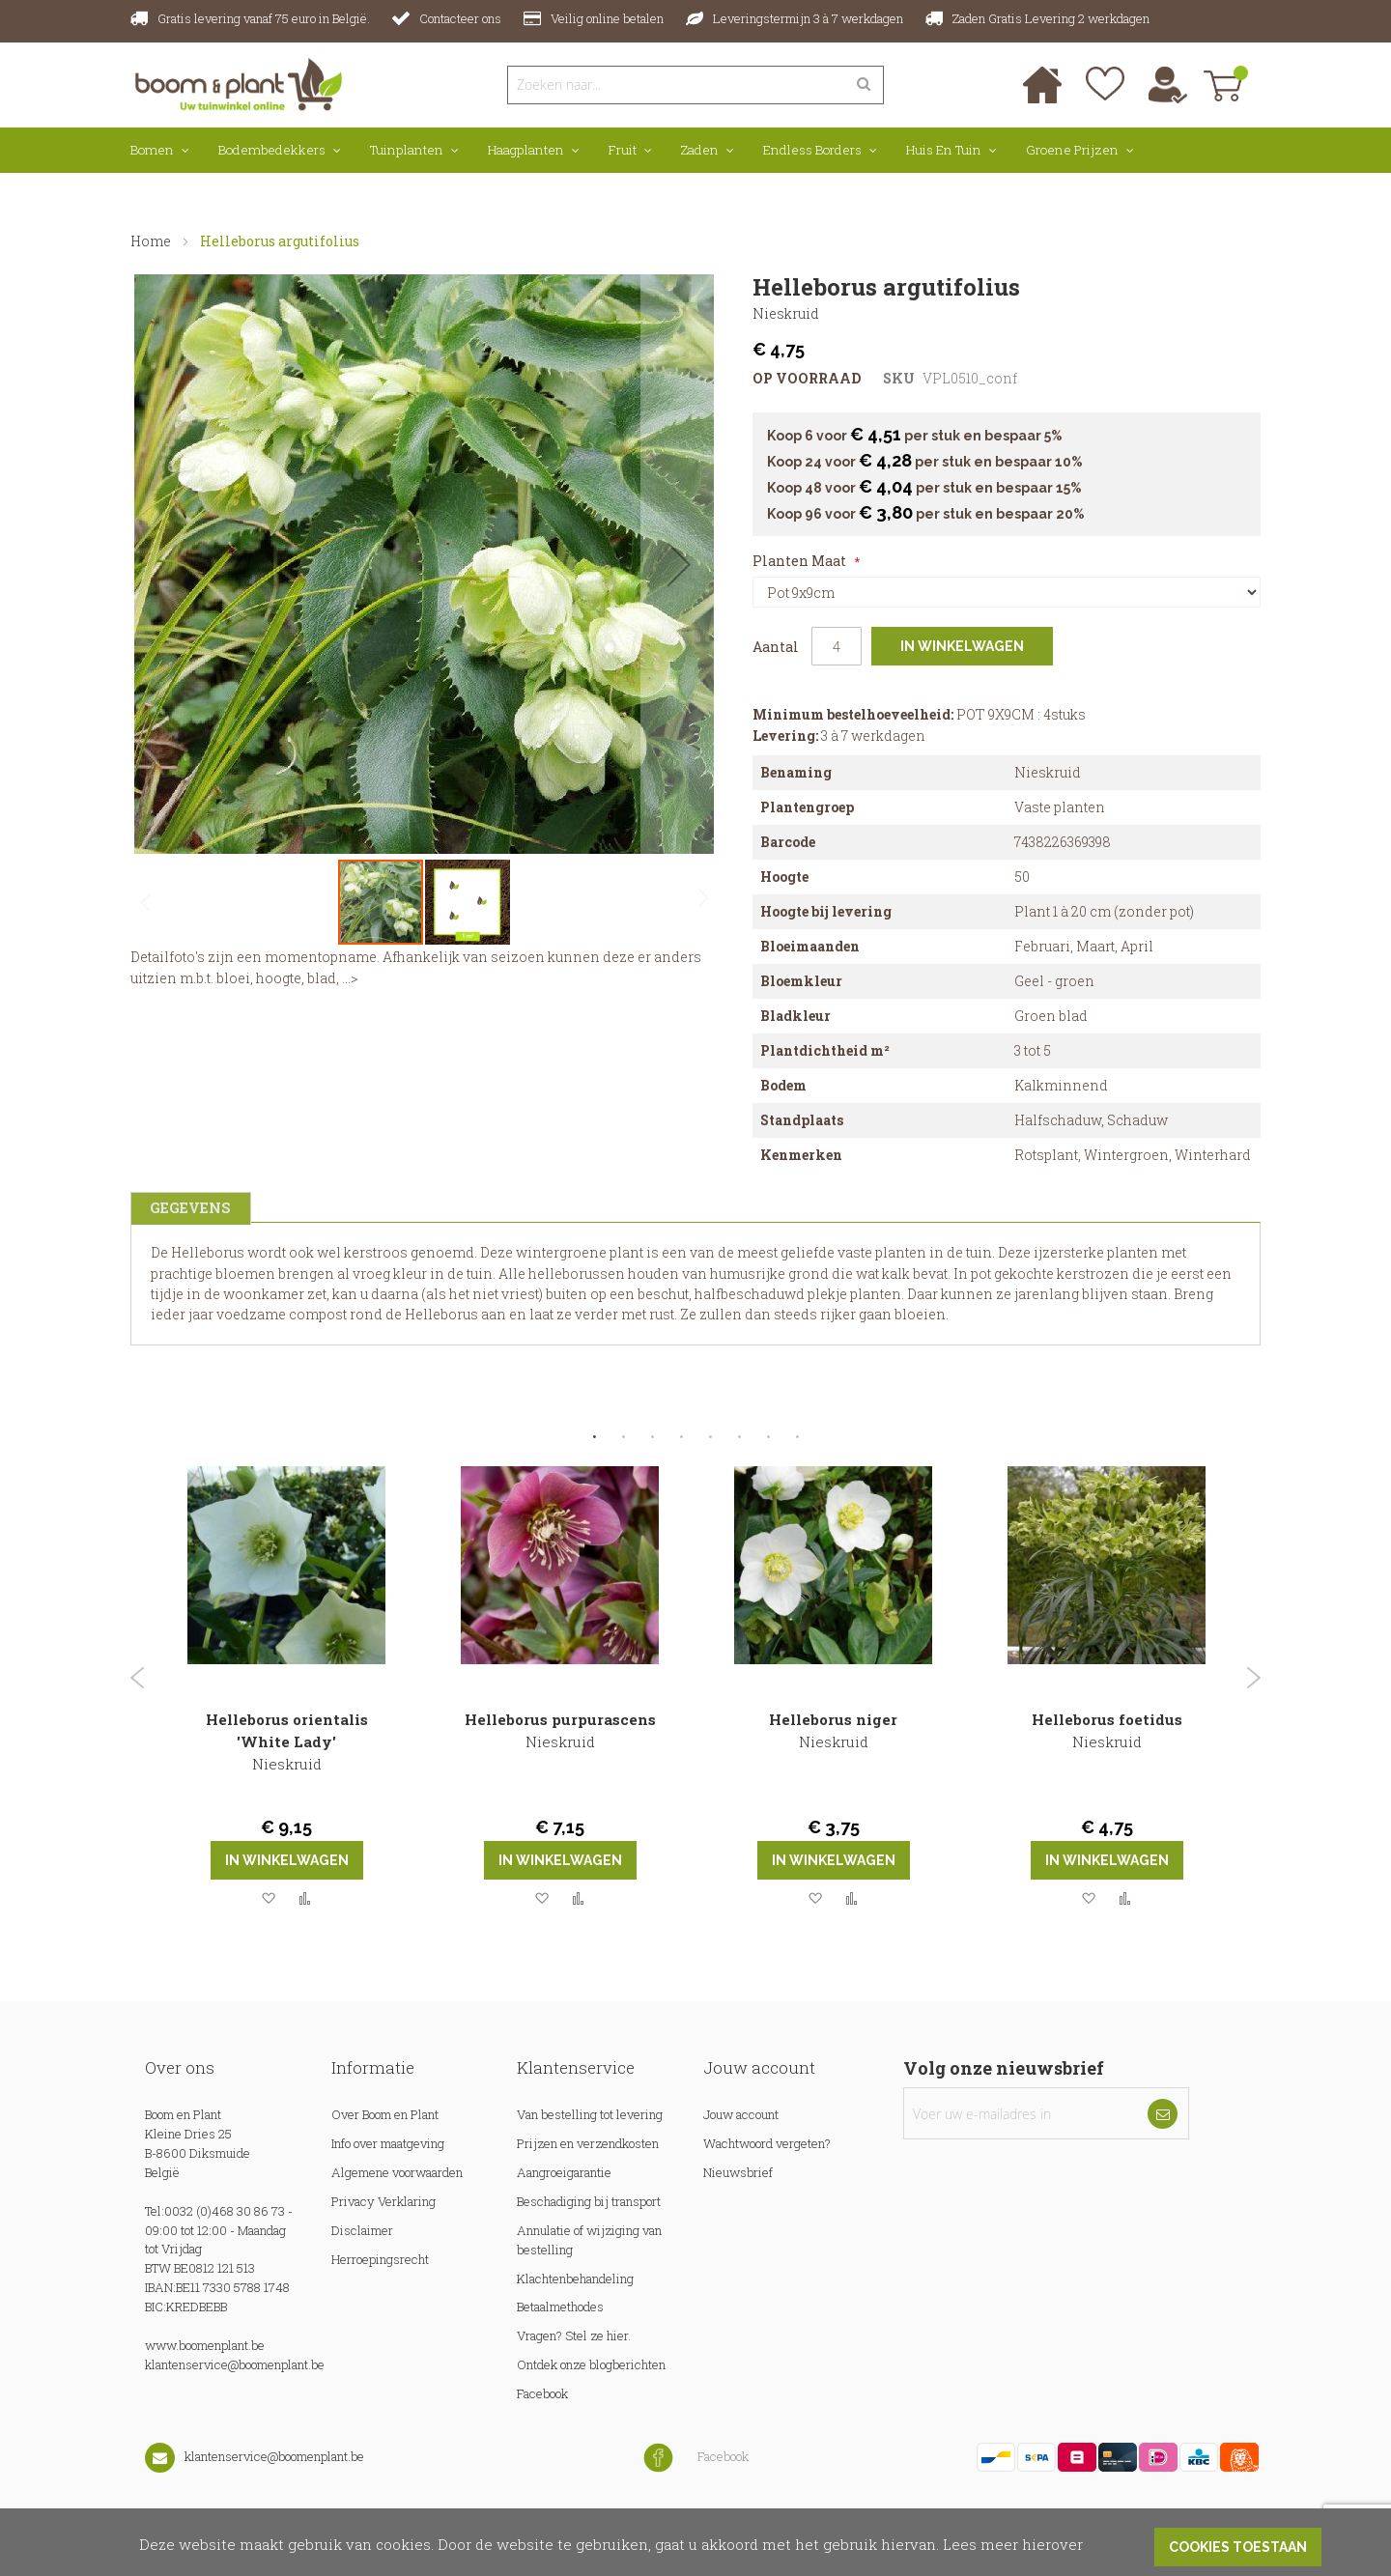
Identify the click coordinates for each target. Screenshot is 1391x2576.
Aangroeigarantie (564, 2172)
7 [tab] (768, 1437)
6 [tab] (739, 1437)
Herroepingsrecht (380, 2259)
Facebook (542, 2393)
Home (150, 241)
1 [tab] (594, 1437)
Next (1253, 1677)
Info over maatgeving (389, 2143)
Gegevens (188, 1207)
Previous (137, 1677)
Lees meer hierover (1013, 2544)
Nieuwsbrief (738, 2172)
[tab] (187, 1207)
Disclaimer (362, 2230)
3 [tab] (652, 1437)
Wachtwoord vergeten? (767, 2143)
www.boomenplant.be (205, 2345)
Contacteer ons (460, 18)
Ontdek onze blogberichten (591, 2364)
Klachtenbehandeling (575, 2278)
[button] (679, 564)
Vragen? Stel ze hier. (574, 2335)
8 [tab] (797, 1437)
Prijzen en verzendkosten (588, 2143)
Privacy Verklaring (383, 2201)
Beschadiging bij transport (589, 2201)
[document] (695, 2542)
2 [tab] (623, 1437)
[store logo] (239, 83)
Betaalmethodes (560, 2306)
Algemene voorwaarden (397, 2172)
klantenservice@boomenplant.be (235, 2364)
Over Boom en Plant (385, 2114)
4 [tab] (681, 1437)
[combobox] (676, 85)
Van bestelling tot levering (590, 2114)
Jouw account (741, 2114)
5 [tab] (710, 1437)
